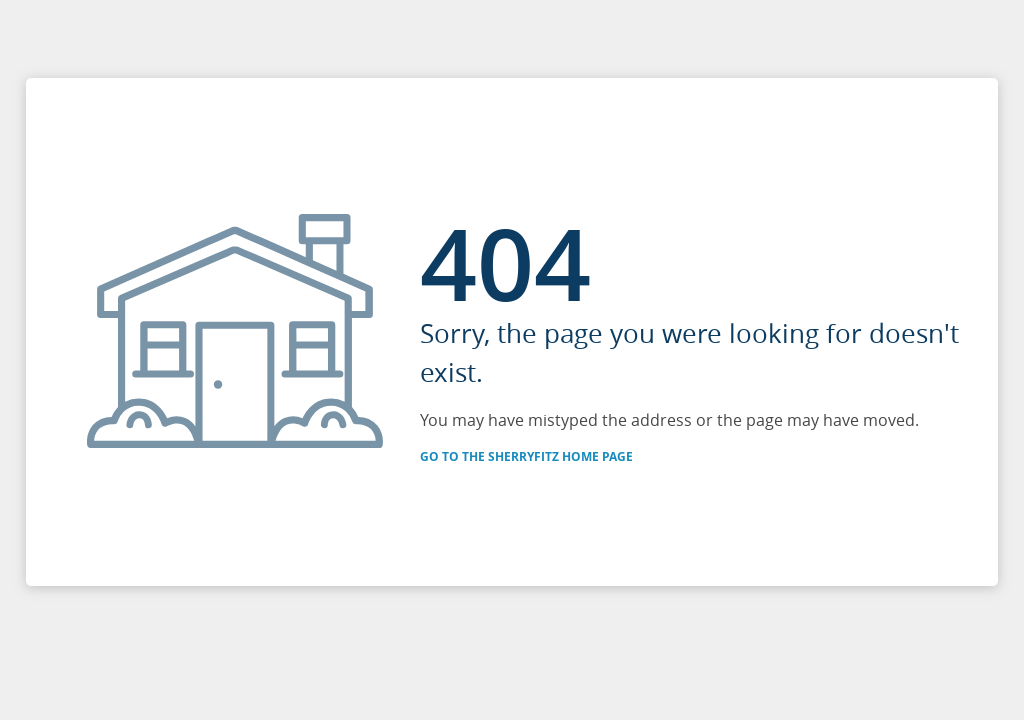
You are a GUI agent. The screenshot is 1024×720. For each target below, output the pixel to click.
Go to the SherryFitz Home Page (526, 456)
